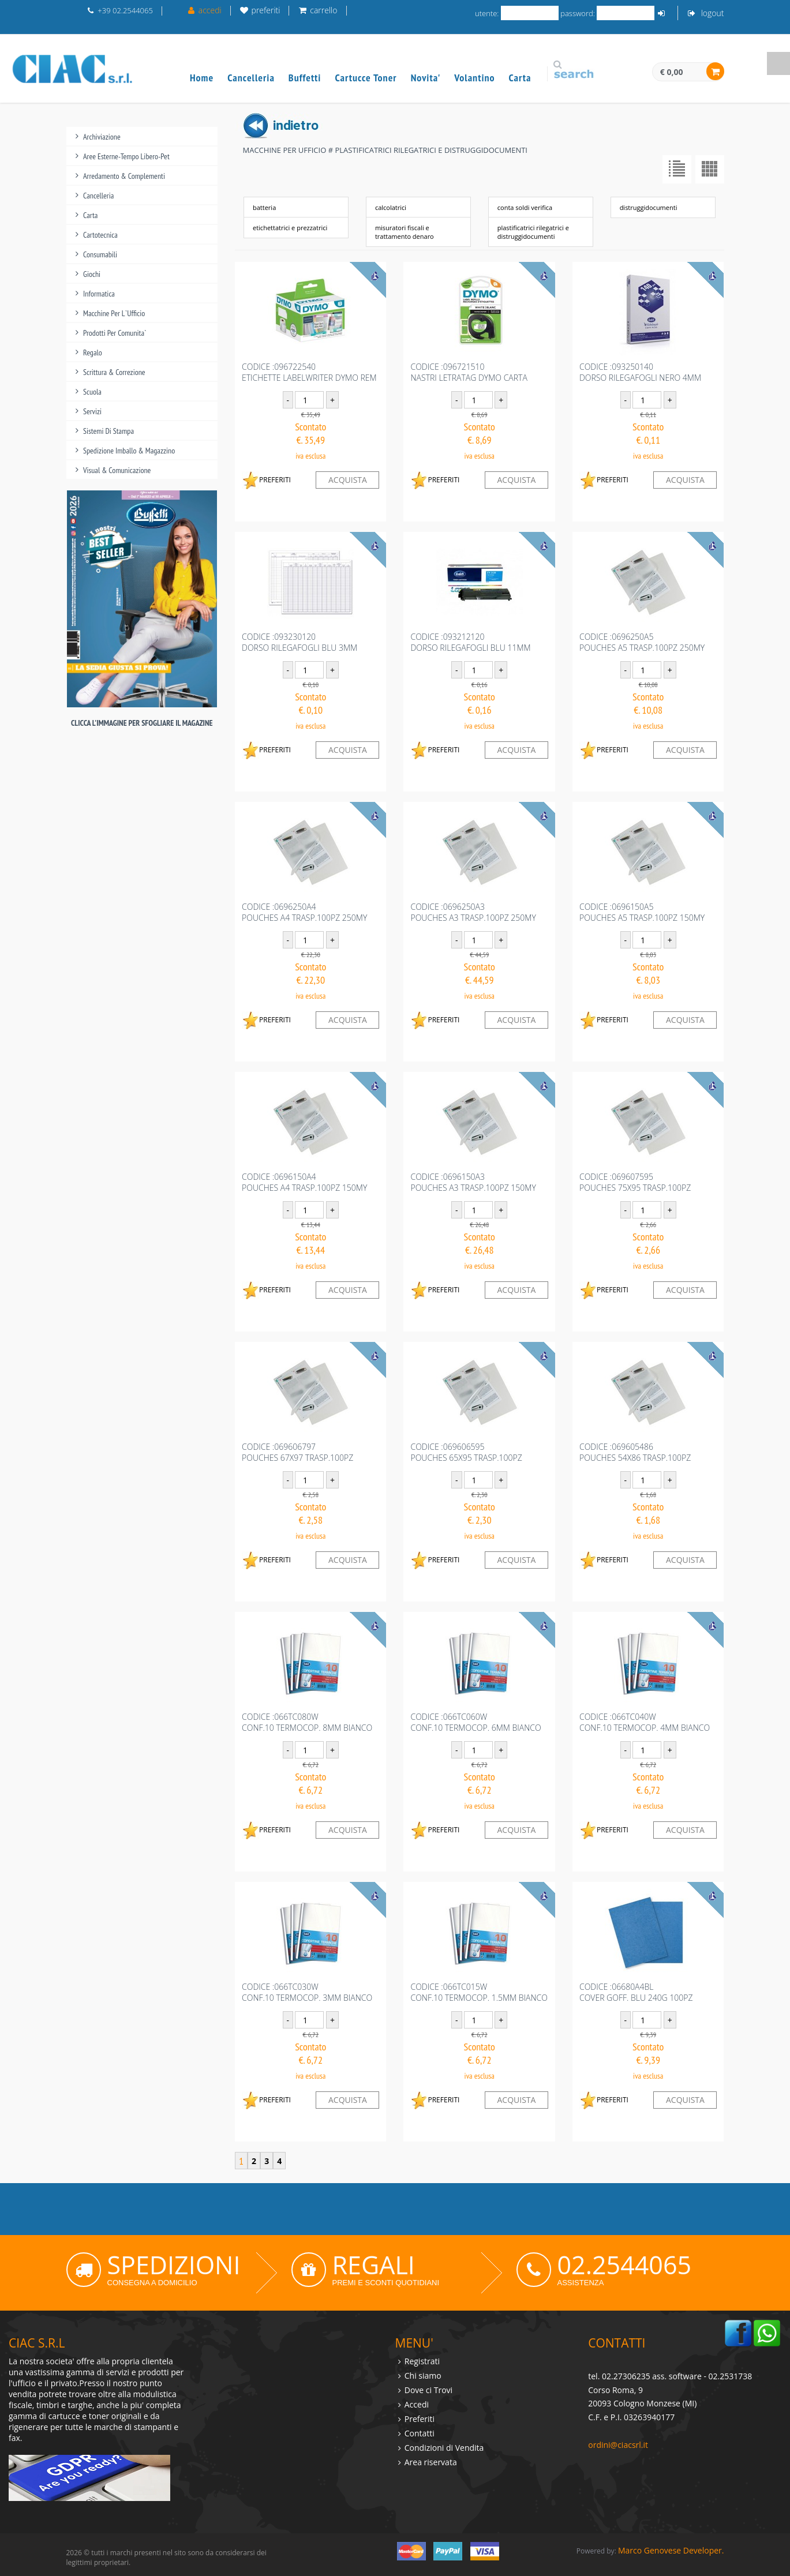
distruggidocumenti (648, 207)
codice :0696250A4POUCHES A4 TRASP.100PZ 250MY (304, 912)
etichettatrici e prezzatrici (290, 227)
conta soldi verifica (524, 207)
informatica (99, 293)
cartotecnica (100, 235)
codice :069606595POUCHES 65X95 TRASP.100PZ (466, 1452)
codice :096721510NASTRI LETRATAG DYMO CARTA (468, 372)
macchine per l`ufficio (114, 313)
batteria (264, 207)
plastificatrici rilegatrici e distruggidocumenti (533, 232)
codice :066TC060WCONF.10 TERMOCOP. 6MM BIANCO (475, 1722)
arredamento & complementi (124, 176)
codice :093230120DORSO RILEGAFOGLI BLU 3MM (299, 642)
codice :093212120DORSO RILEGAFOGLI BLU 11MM (470, 642)
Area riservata (431, 2462)
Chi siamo (423, 2375)
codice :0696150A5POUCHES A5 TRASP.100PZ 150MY (642, 912)
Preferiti (420, 2418)
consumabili (100, 254)
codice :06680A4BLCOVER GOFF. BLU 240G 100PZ (636, 1992)
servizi (92, 411)
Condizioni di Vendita (444, 2447)
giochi (91, 274)
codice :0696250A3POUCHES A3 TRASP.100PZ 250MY (473, 912)
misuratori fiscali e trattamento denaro (404, 232)
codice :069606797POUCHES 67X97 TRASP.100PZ (297, 1452)
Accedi (417, 2404)
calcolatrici (390, 207)
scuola (92, 392)
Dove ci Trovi (428, 2389)
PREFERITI (266, 480)
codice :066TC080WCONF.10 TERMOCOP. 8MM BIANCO (307, 1722)
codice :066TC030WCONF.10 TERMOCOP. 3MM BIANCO (307, 1992)
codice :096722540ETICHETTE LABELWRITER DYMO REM (309, 372)
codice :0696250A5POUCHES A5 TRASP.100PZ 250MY (642, 642)
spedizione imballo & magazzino (129, 450)
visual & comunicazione (117, 470)
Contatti (420, 2433)
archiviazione (102, 137)
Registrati (422, 2361)
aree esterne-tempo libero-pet (126, 156)
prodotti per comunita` (115, 333)
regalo (92, 352)
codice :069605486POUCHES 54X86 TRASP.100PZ (635, 1452)
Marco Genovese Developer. (671, 2550)
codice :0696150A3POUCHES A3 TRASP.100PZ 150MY (473, 1182)
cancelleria (98, 195)
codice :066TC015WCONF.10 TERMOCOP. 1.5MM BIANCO (479, 1992)
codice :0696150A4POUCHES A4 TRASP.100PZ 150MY (304, 1182)
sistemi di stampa (108, 431)
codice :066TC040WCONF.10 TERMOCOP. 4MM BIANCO (644, 1722)
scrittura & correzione (114, 372)
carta (90, 215)
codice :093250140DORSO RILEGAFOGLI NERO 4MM (640, 372)
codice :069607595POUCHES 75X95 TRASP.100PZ (635, 1182)
